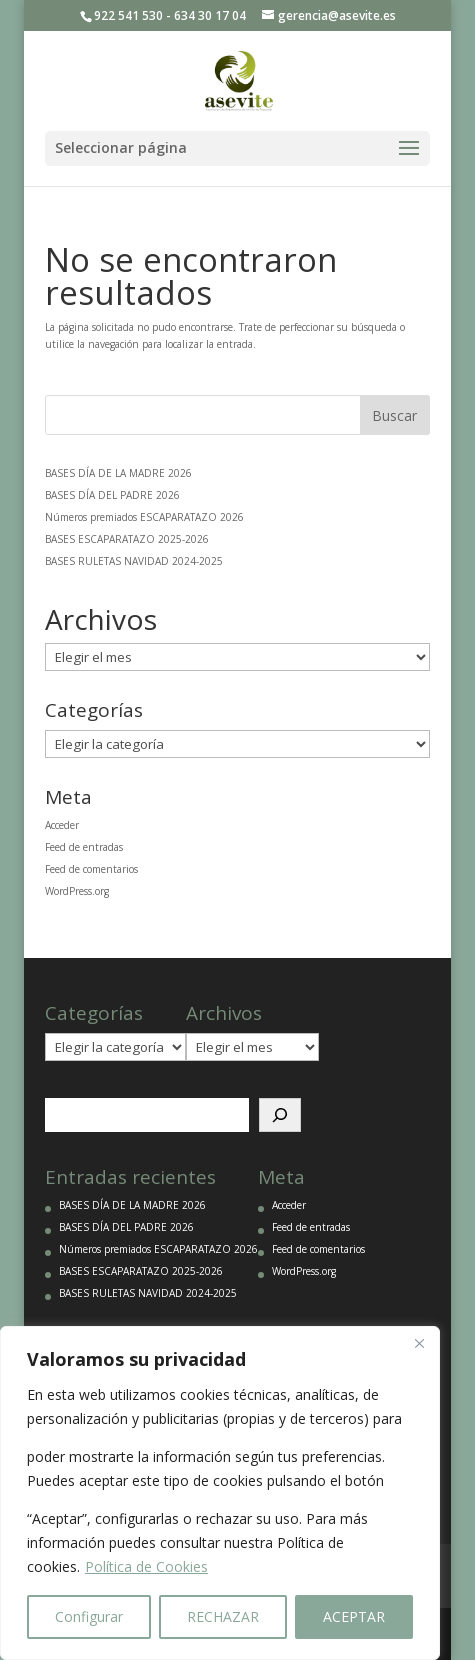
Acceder (62, 825)
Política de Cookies (146, 1566)
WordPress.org (77, 891)
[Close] (419, 1343)
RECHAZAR (223, 1616)
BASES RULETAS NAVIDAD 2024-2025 (134, 561)
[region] (220, 1493)
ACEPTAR (354, 1616)
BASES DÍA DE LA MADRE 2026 (118, 473)
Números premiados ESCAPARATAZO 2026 (144, 517)
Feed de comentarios (91, 869)
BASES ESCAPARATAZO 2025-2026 (127, 539)
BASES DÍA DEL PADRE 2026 (112, 495)
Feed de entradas (84, 847)
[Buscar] (280, 1115)
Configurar (89, 1616)
